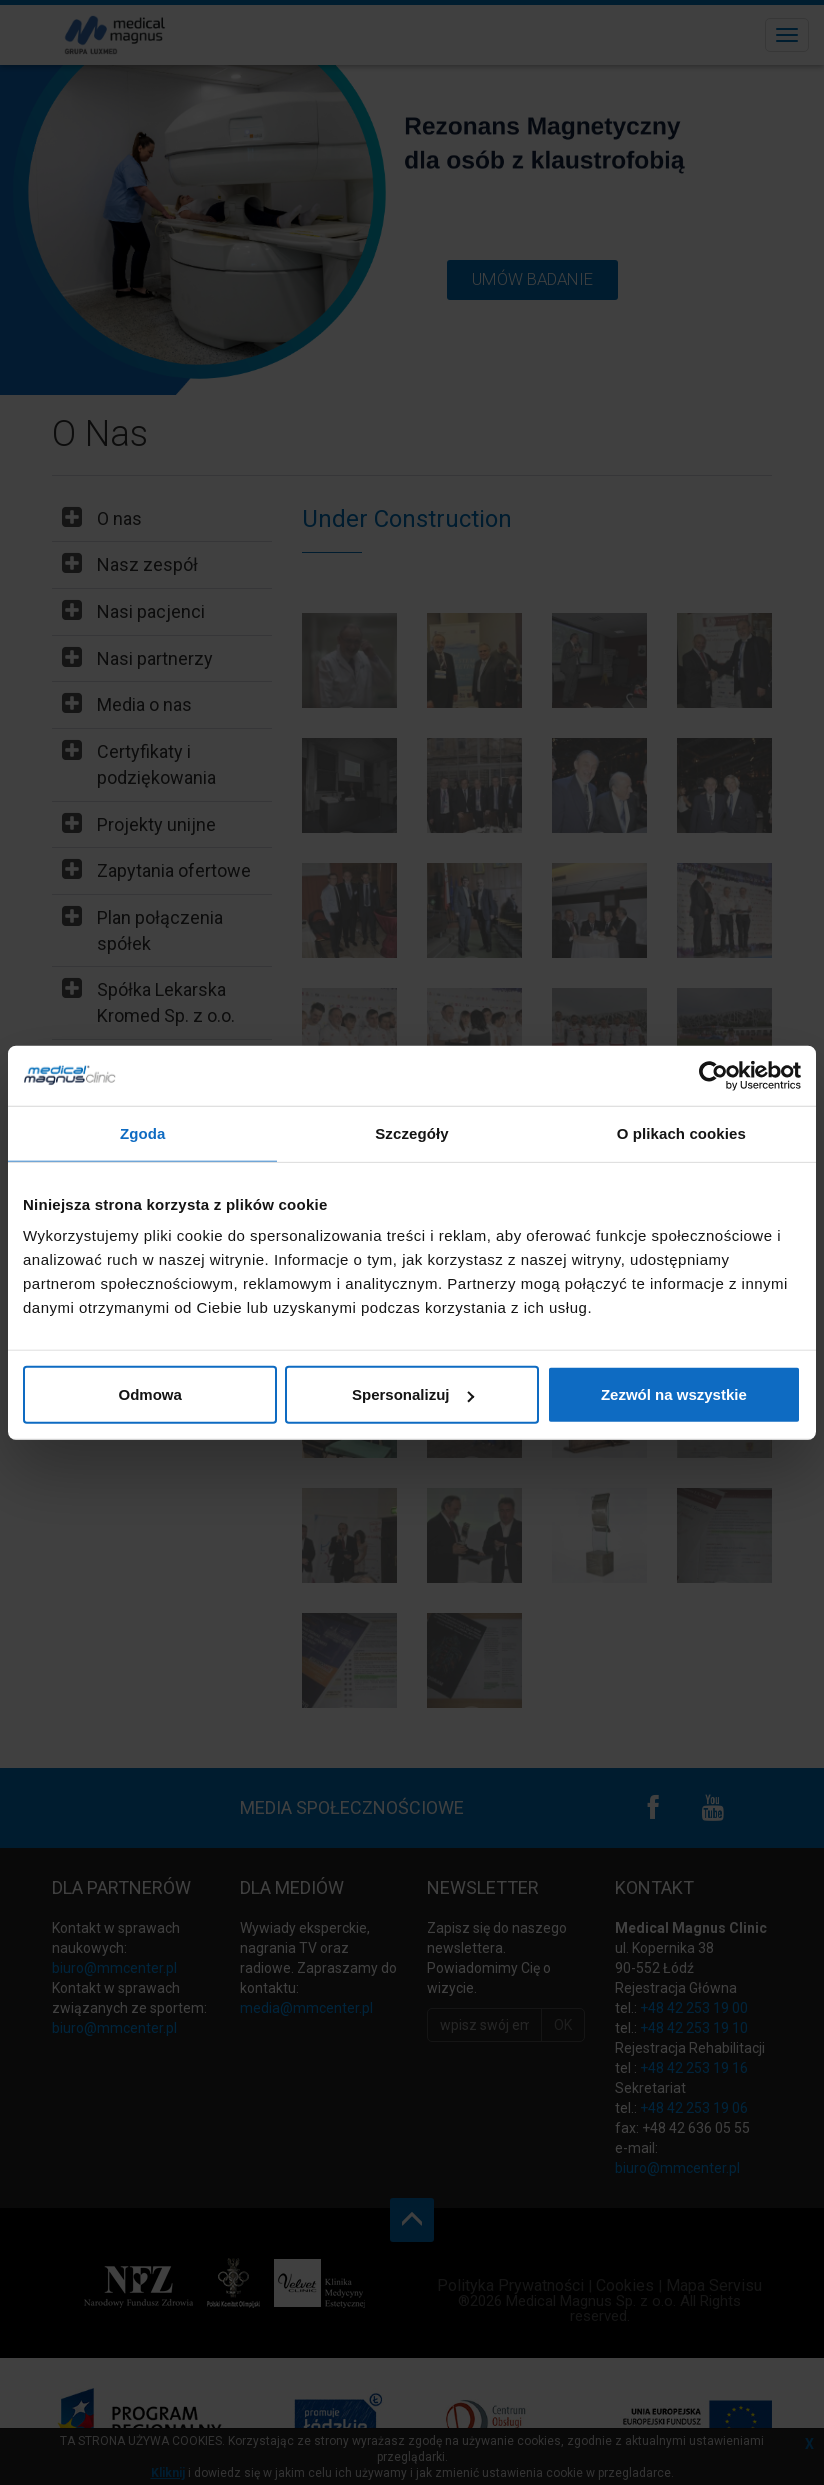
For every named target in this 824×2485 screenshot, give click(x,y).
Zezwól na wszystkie (674, 1394)
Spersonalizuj (413, 1394)
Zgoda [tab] (143, 1132)
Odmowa (150, 1394)
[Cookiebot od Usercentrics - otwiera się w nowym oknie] (713, 1075)
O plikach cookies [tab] (681, 1132)
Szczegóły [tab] (411, 1132)
